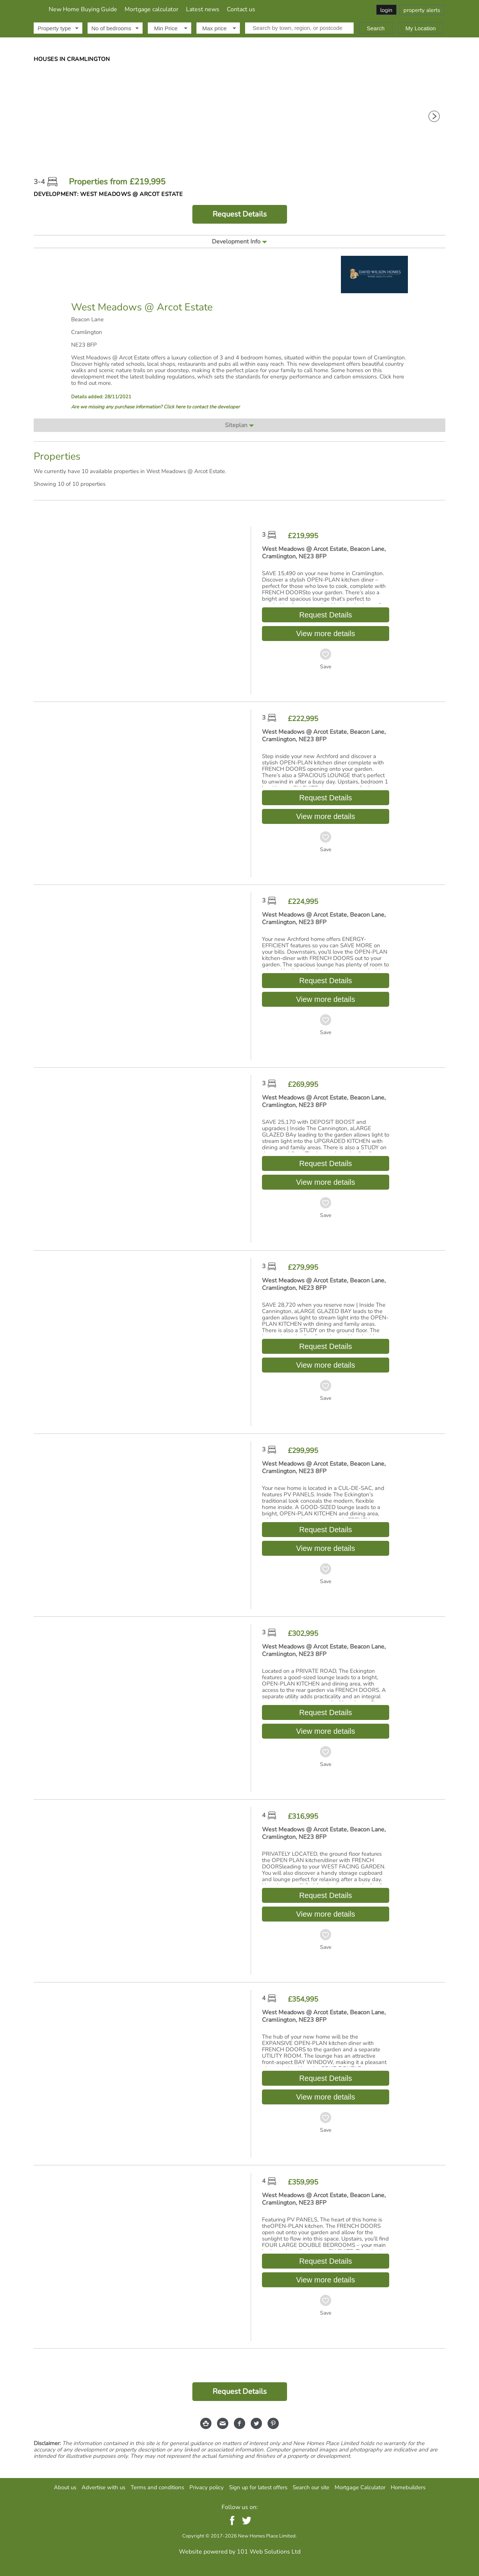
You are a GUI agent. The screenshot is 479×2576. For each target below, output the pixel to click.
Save (325, 666)
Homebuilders (408, 2487)
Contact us (323, 9)
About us (65, 2487)
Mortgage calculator (233, 9)
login (386, 10)
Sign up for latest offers (258, 2487)
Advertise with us (103, 2487)
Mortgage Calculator (360, 2487)
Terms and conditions (157, 2487)
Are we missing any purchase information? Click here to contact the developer (155, 407)
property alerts (421, 10)
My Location (421, 28)
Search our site (311, 2487)
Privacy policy (206, 2487)
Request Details (240, 214)
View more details (325, 633)
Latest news (284, 9)
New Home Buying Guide (165, 9)
